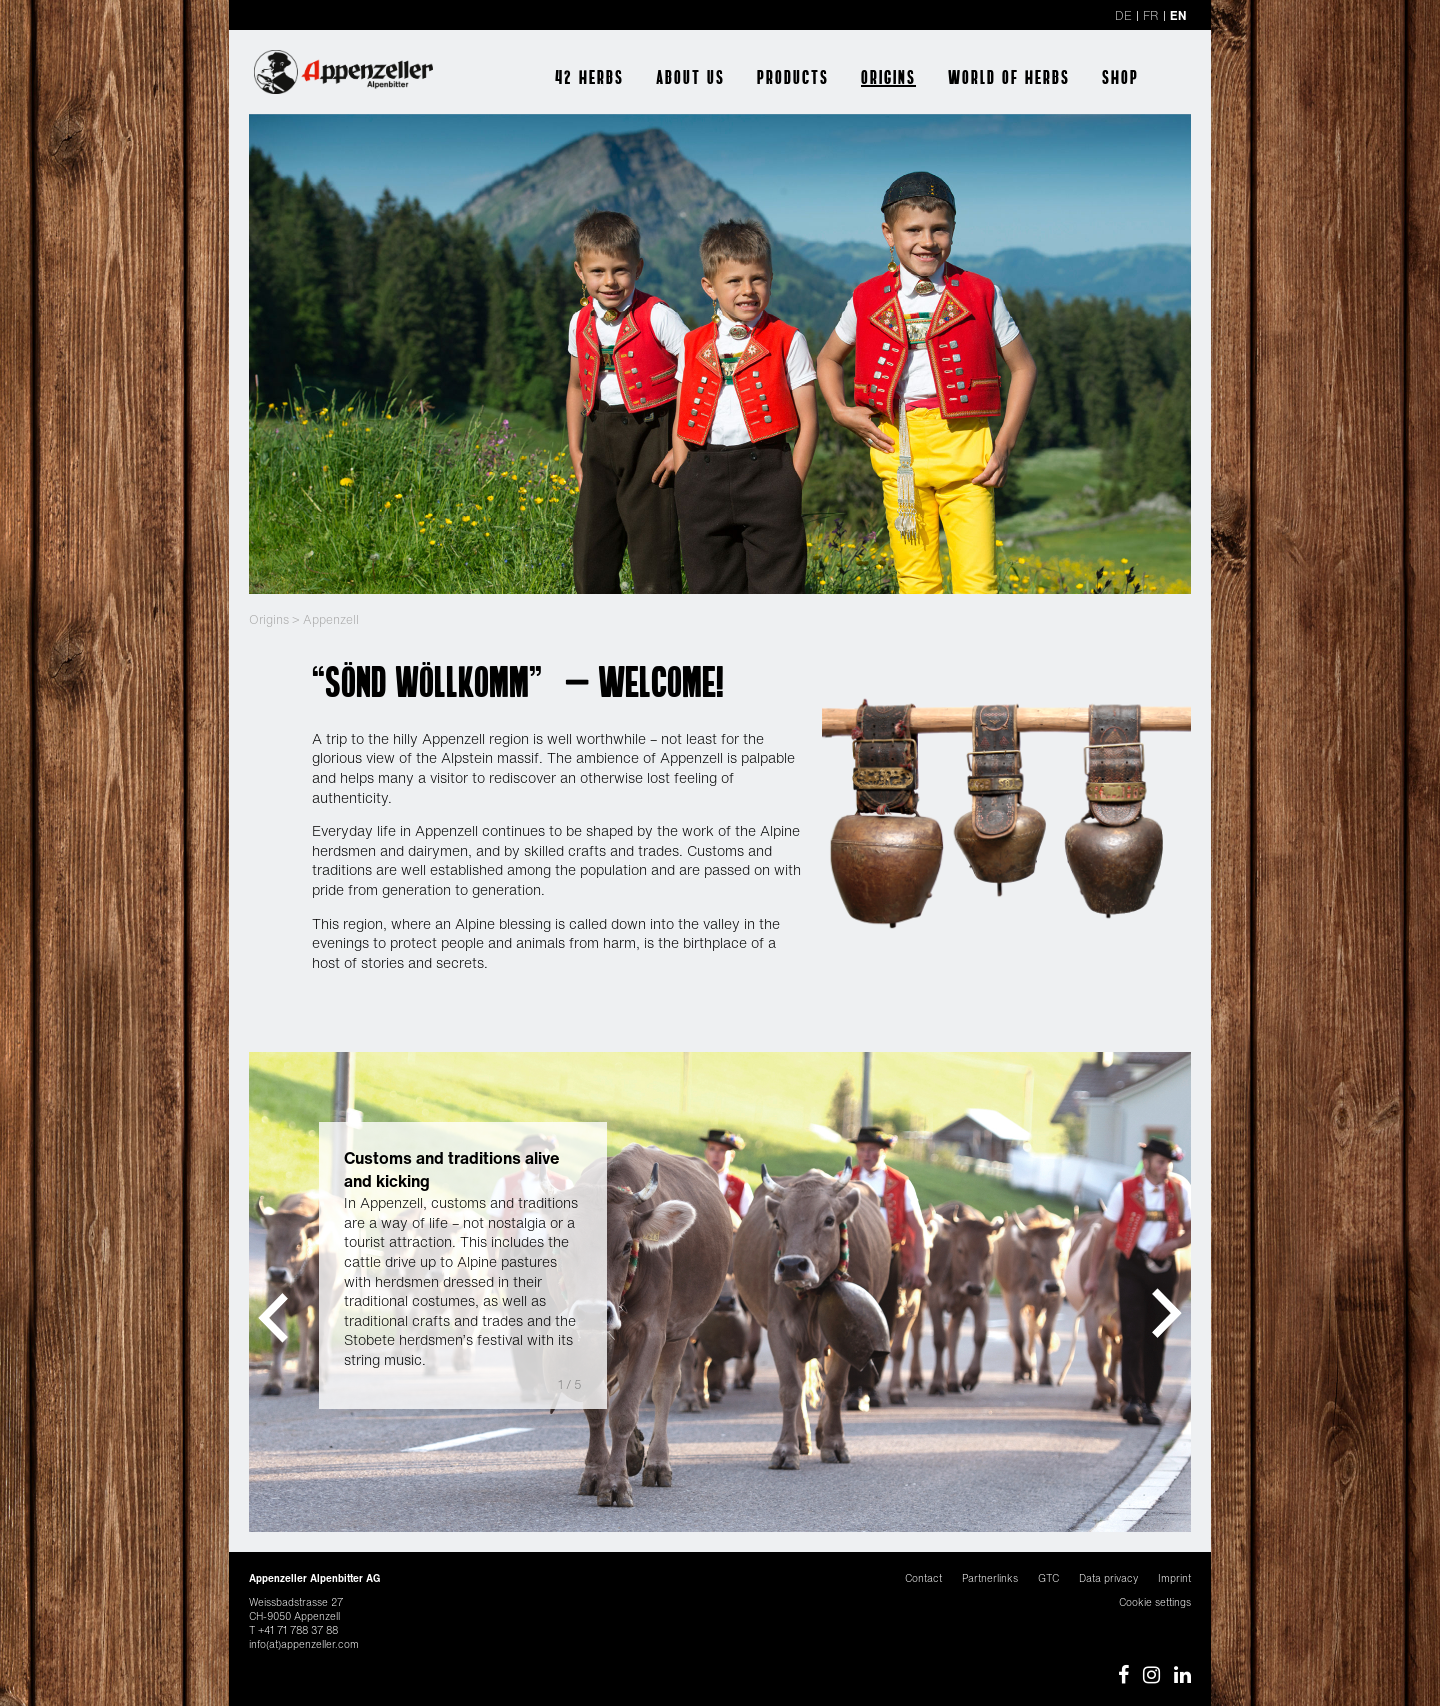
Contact (923, 1578)
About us (690, 77)
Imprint (1174, 1578)
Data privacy (1108, 1578)
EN (1178, 15)
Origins (888, 77)
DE (1123, 15)
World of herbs (1009, 77)
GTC (1048, 1578)
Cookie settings (1155, 1602)
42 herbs (589, 77)
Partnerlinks (990, 1578)
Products (793, 77)
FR (1151, 15)
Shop (1120, 77)
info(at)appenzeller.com (304, 1644)
